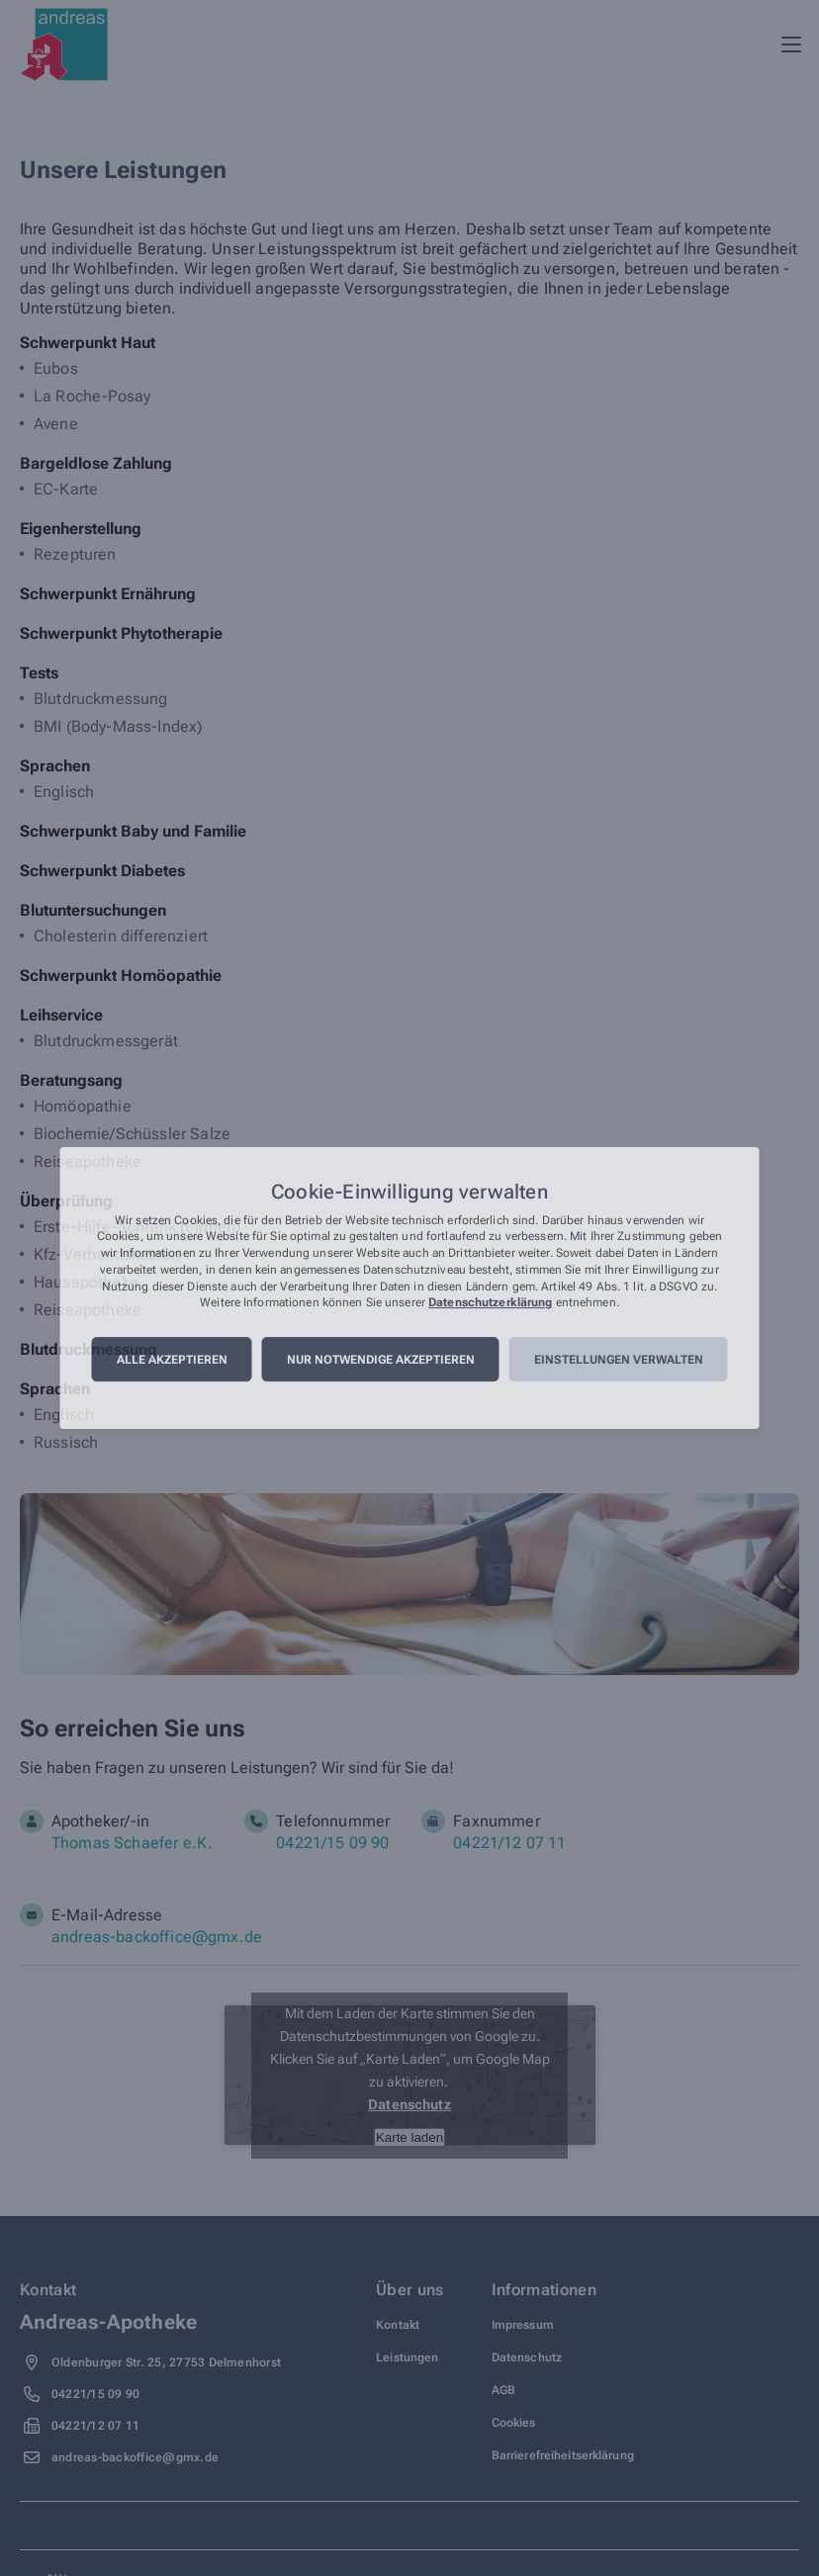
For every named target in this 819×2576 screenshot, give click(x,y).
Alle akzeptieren (172, 1360)
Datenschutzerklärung (490, 1303)
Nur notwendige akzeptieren (381, 1360)
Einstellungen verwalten (618, 1360)
